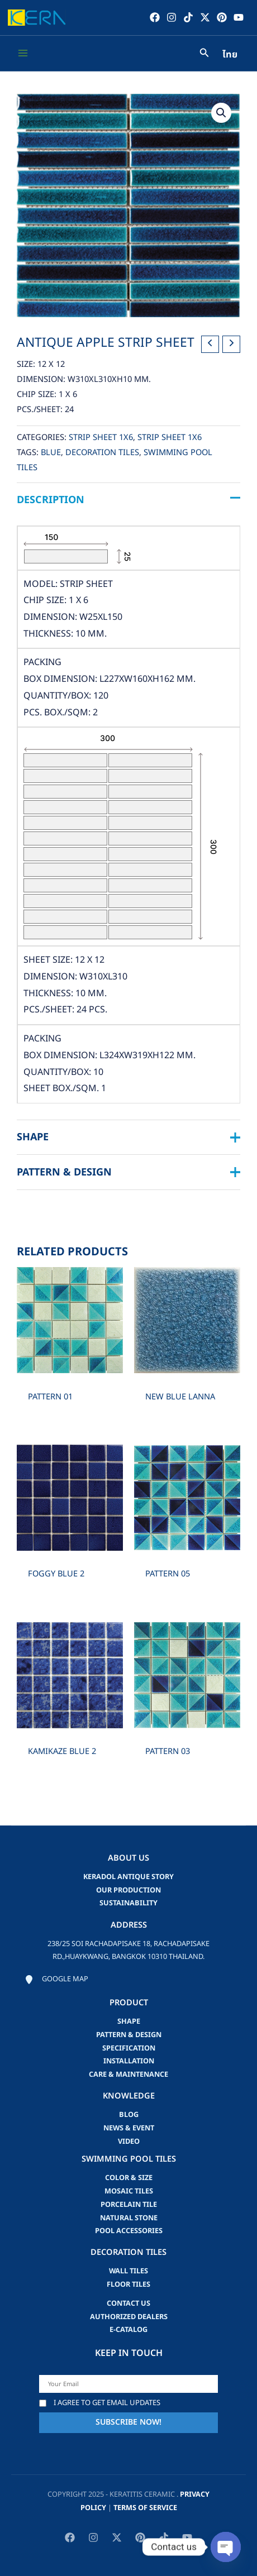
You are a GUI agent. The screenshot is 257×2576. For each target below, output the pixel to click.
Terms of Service (145, 2507)
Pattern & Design (128, 2034)
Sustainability (128, 1903)
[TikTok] (188, 17)
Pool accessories (129, 2230)
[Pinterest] (222, 17)
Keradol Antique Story (128, 1876)
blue (51, 453)
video (129, 2141)
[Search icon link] (204, 54)
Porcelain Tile (129, 2204)
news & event (128, 2128)
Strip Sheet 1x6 (101, 438)
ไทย (229, 54)
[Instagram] (171, 17)
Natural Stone (129, 2218)
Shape (128, 2021)
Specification (128, 2048)
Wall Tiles (128, 2271)
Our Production (128, 1890)
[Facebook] (155, 17)
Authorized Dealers (129, 2316)
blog (129, 2114)
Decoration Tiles (102, 453)
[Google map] (56, 1979)
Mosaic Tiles (128, 2191)
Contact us (128, 2303)
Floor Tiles (128, 2284)
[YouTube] (239, 17)
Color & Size (129, 2177)
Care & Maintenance (128, 2074)
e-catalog (128, 2329)
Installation (128, 2061)
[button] (221, 113)
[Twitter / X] (205, 17)
